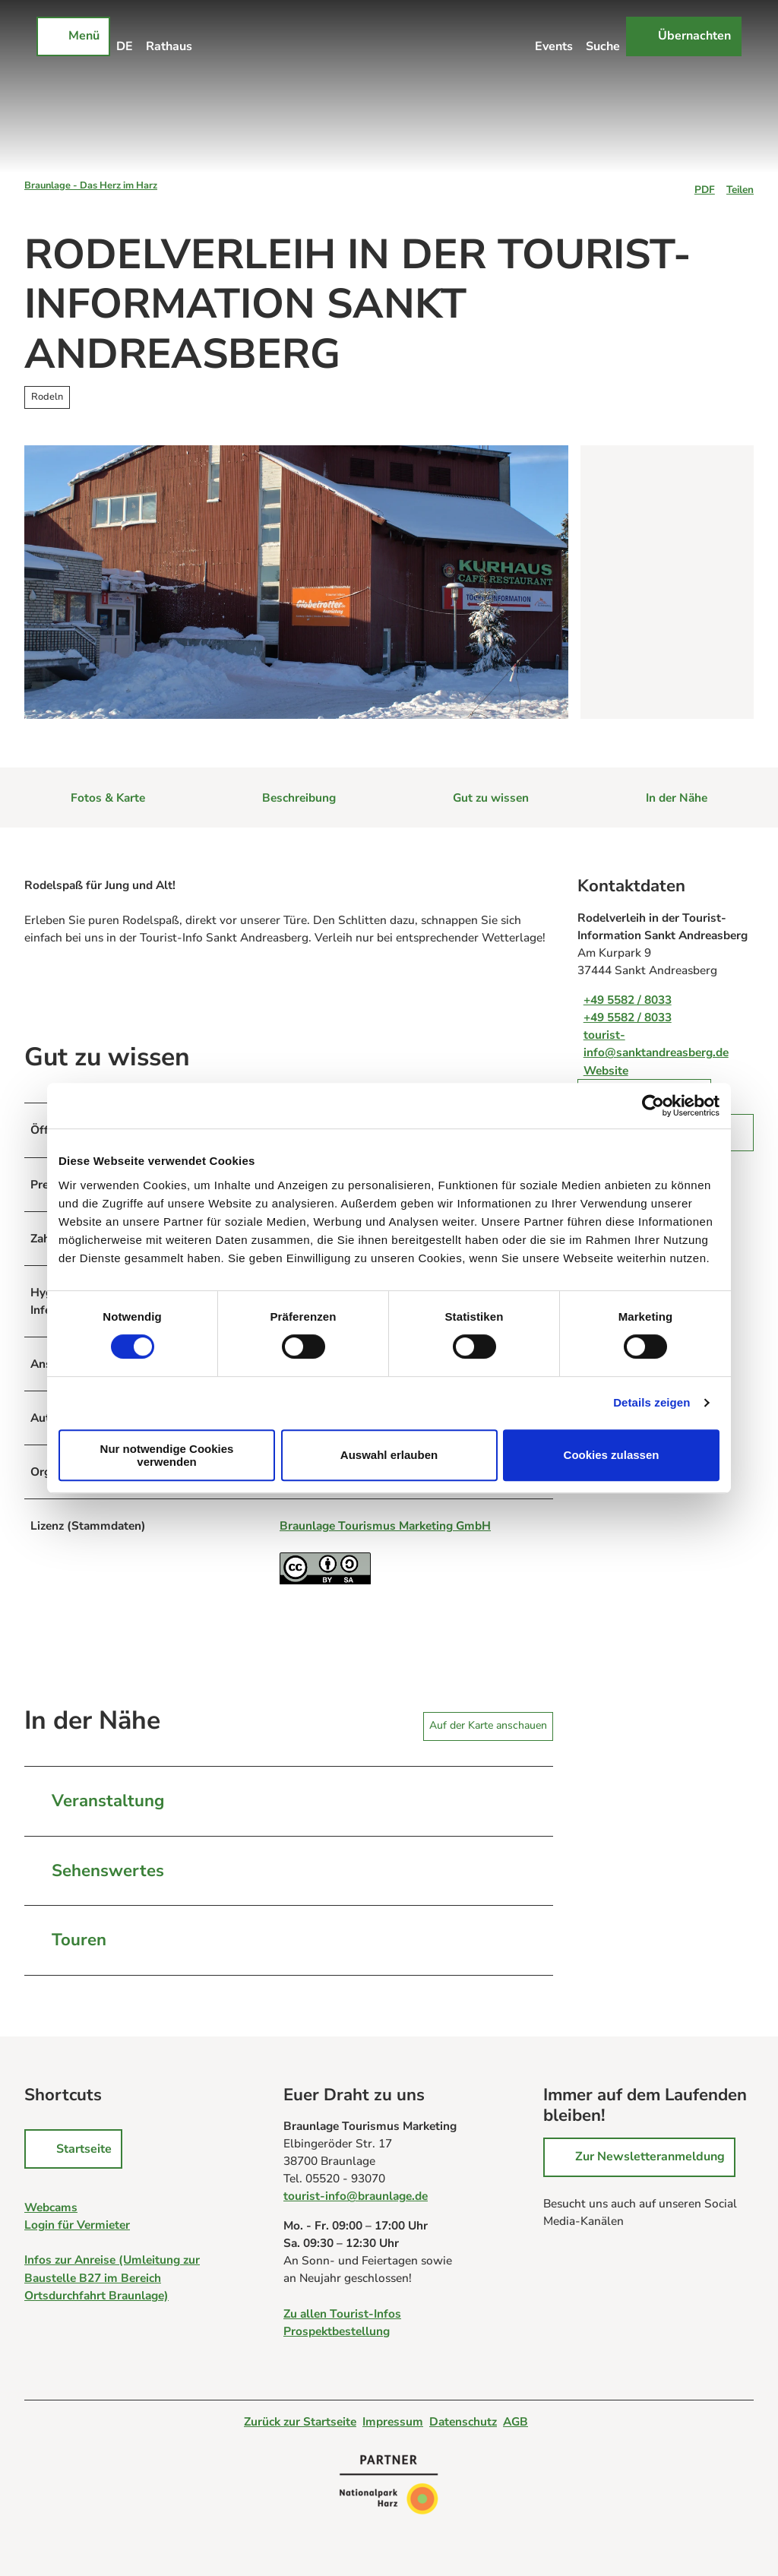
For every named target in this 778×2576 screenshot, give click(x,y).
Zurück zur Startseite (300, 2421)
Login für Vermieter (77, 2225)
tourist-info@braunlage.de (355, 2196)
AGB (515, 2421)
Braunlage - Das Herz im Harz (90, 185)
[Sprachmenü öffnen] (125, 36)
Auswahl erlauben (389, 1454)
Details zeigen (651, 1402)
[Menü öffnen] (73, 36)
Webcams (50, 2207)
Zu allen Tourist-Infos (342, 2313)
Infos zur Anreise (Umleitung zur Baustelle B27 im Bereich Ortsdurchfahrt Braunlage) (112, 2277)
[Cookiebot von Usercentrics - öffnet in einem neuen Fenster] (653, 1105)
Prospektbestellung (336, 2331)
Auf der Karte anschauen (488, 1725)
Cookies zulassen (611, 1454)
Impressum (392, 2421)
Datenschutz (463, 2421)
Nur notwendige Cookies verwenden (167, 1455)
